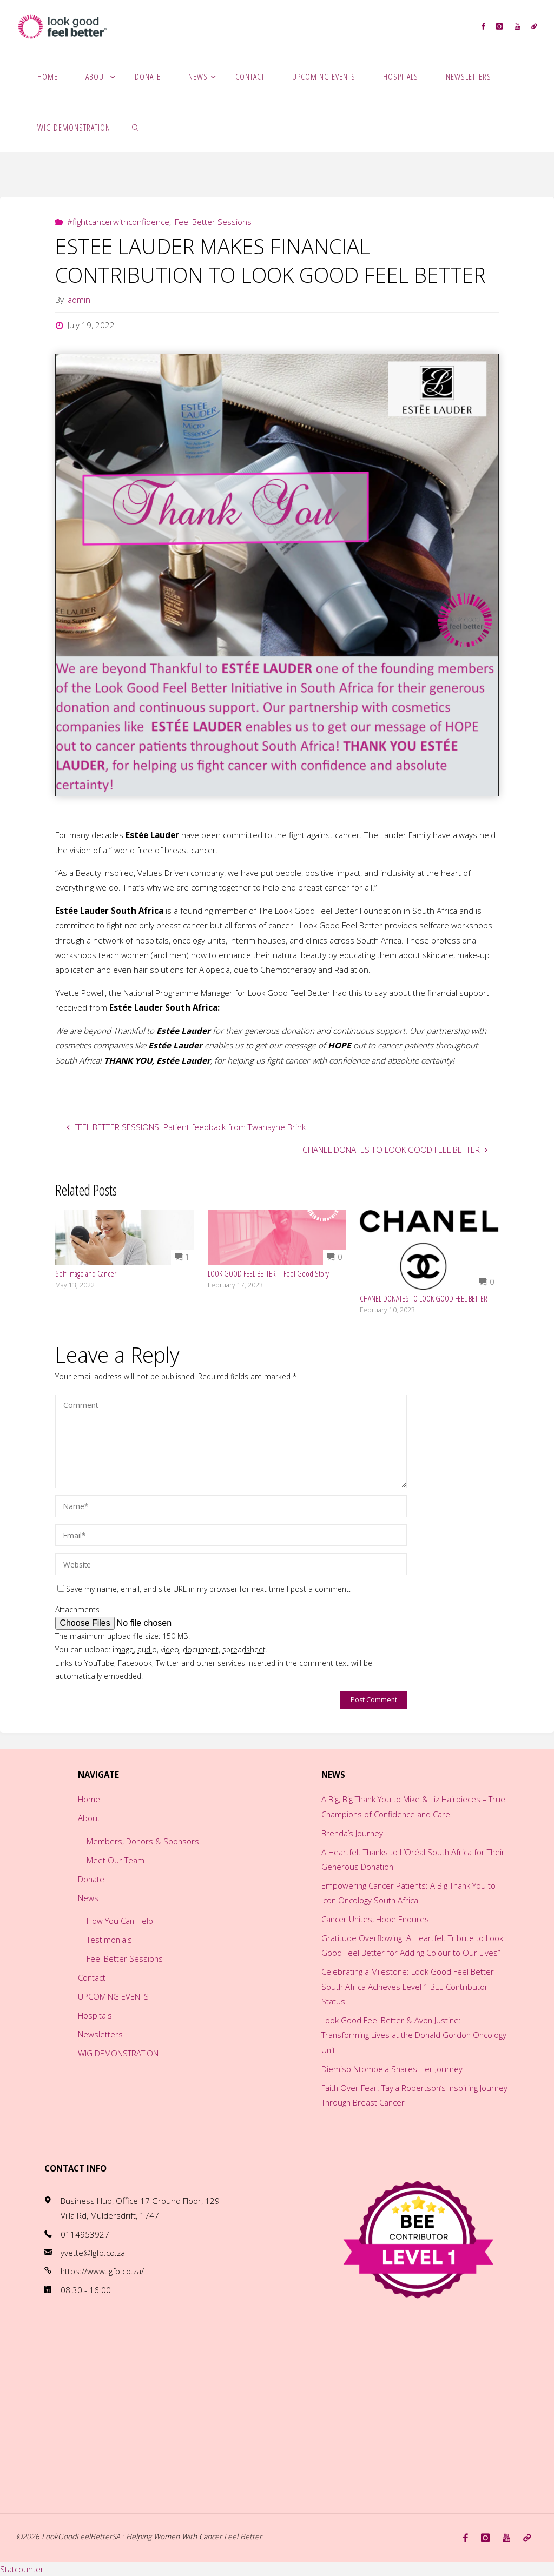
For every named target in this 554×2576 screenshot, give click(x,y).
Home (88, 1799)
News (87, 1898)
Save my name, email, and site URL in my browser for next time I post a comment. (204, 1589)
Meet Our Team (115, 1860)
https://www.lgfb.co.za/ (103, 2271)
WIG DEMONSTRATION (118, 2053)
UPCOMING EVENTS (113, 1996)
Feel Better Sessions (213, 221)
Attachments (77, 1609)
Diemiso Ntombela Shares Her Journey (392, 2068)
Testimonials (109, 1939)
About (88, 1818)
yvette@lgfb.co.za (93, 2252)
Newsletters (99, 2034)
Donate (90, 1879)
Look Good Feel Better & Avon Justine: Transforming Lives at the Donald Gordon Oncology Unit (397, 2035)
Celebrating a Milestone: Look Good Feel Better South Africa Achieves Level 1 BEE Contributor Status (408, 1986)
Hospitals (94, 2015)
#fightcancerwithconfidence (118, 221)
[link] (135, 127)
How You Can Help (120, 1920)
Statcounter (22, 2568)
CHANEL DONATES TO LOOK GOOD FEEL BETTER (423, 1298)
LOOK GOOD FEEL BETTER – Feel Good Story (268, 1273)
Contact (91, 1977)
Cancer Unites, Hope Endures (376, 1919)
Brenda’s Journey (352, 1833)
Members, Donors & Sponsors (143, 1841)
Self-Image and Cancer (85, 1273)
